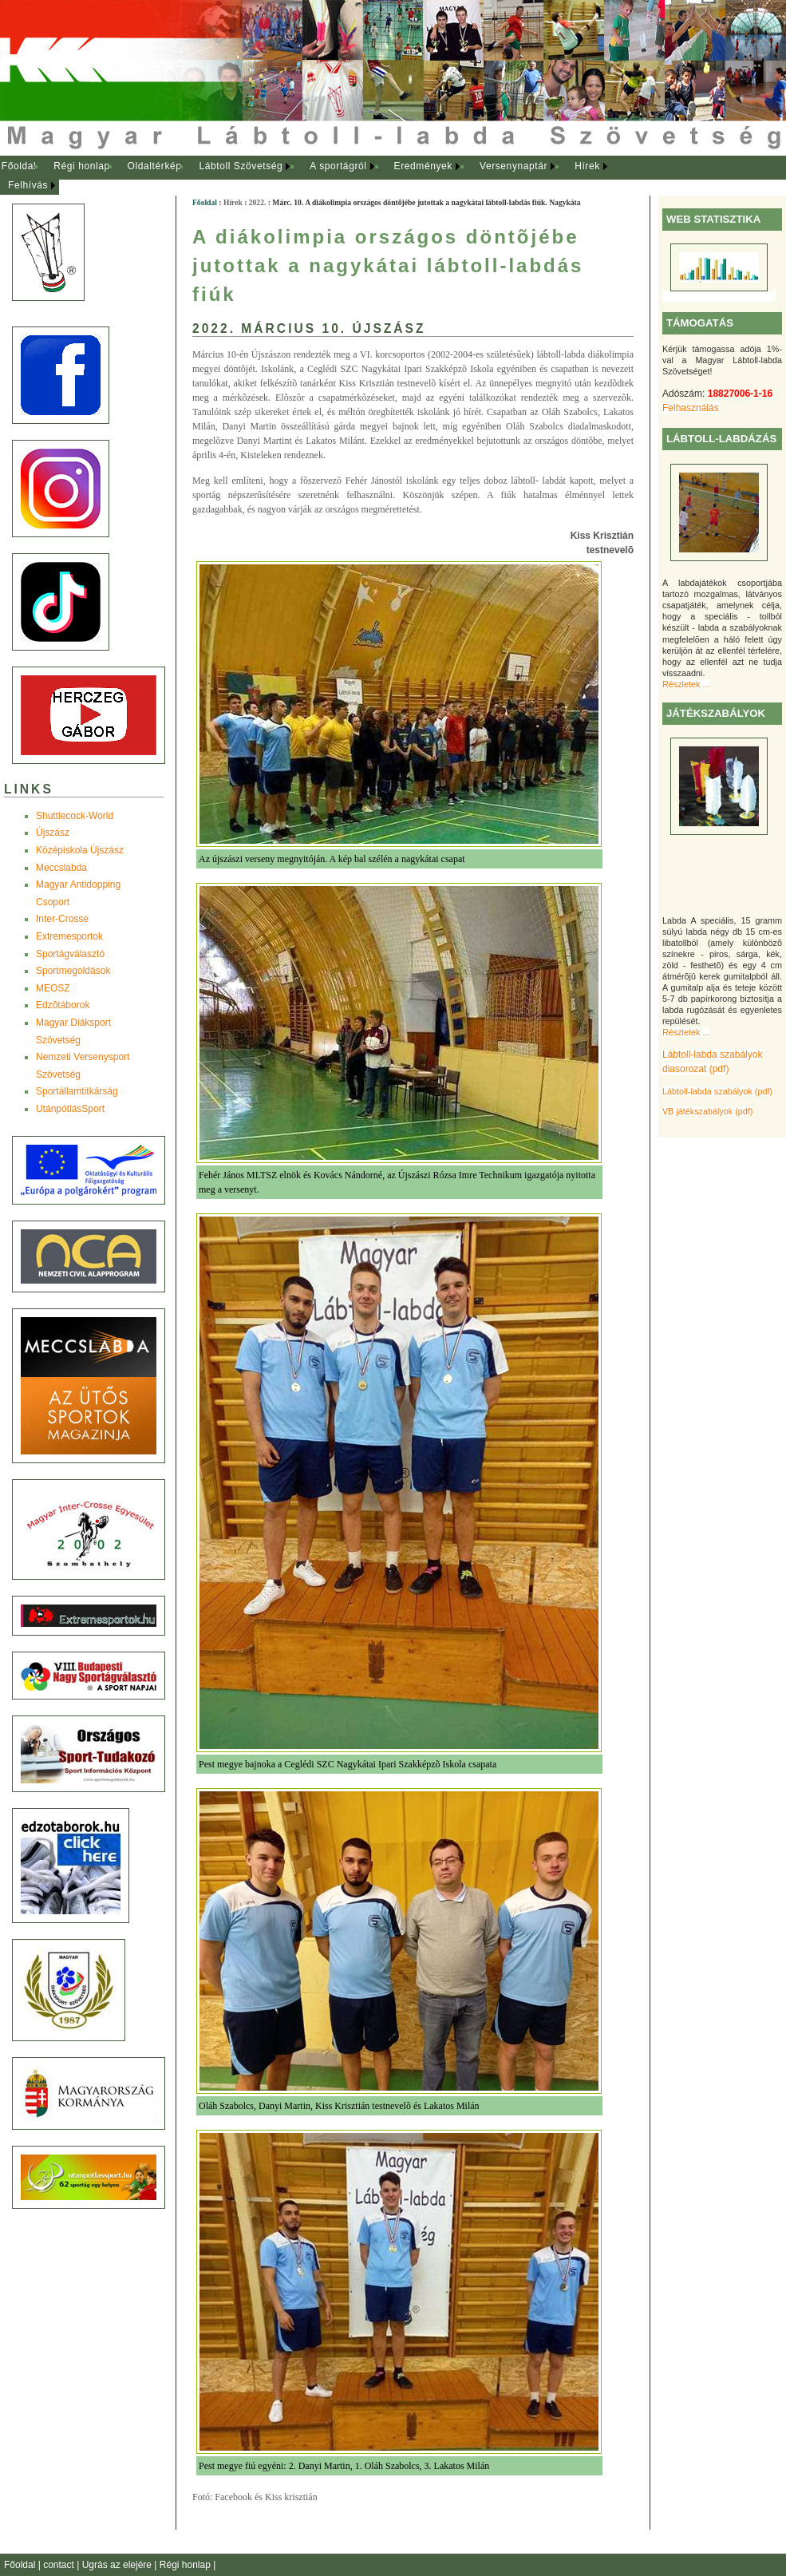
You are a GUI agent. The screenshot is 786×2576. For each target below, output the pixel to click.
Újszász (52, 832)
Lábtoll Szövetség (240, 166)
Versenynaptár (513, 166)
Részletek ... (685, 684)
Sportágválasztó (70, 954)
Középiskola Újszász (80, 850)
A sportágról (338, 166)
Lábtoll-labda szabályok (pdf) (717, 1091)
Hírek (587, 166)
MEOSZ (53, 988)
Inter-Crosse (62, 918)
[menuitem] (19, 166)
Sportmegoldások (73, 970)
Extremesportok (69, 936)
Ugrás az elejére (118, 2564)
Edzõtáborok (62, 1005)
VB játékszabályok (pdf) (707, 1111)
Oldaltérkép (155, 166)
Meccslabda (61, 867)
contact (60, 2564)
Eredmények (423, 166)
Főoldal (19, 166)
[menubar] (319, 176)
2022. (258, 202)
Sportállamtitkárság (77, 1091)
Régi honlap (81, 166)
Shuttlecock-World (74, 815)
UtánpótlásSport (70, 1108)
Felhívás (28, 185)
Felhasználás (690, 408)
